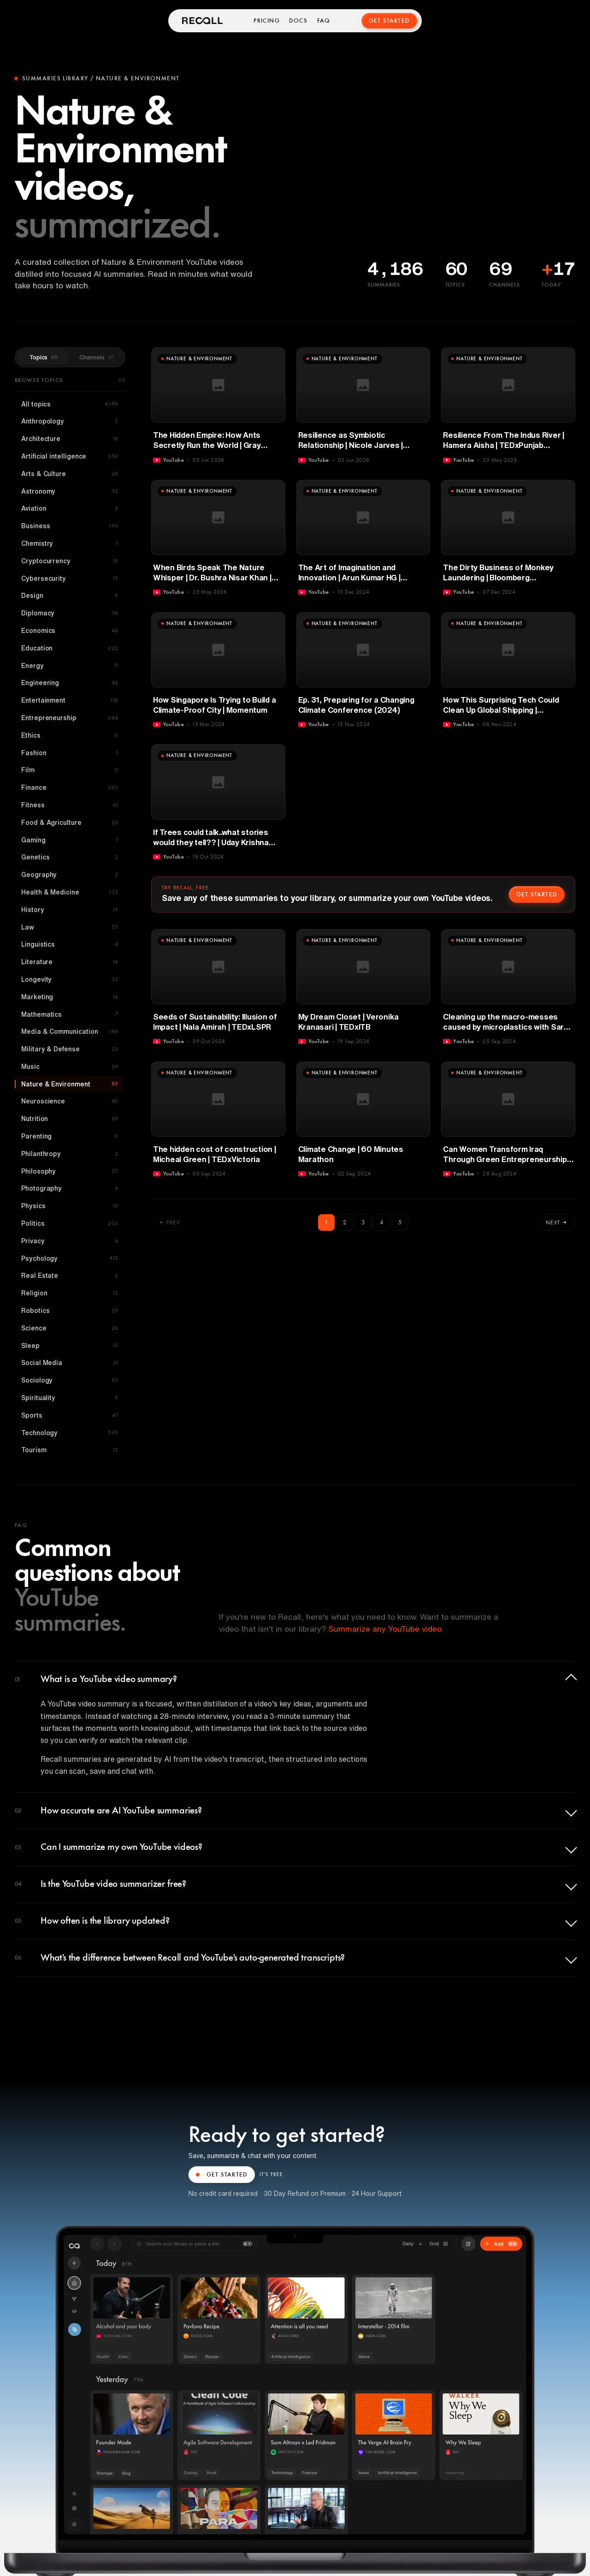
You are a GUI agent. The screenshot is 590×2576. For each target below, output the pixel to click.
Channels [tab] (96, 357)
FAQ (323, 21)
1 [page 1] (326, 1222)
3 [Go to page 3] (363, 1222)
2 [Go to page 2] (345, 1222)
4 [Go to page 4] (381, 1222)
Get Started (389, 21)
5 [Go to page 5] (400, 1222)
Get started (537, 894)
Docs (298, 21)
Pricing (266, 21)
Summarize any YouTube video (385, 1629)
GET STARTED (222, 2174)
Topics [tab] (43, 357)
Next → (556, 1222)
